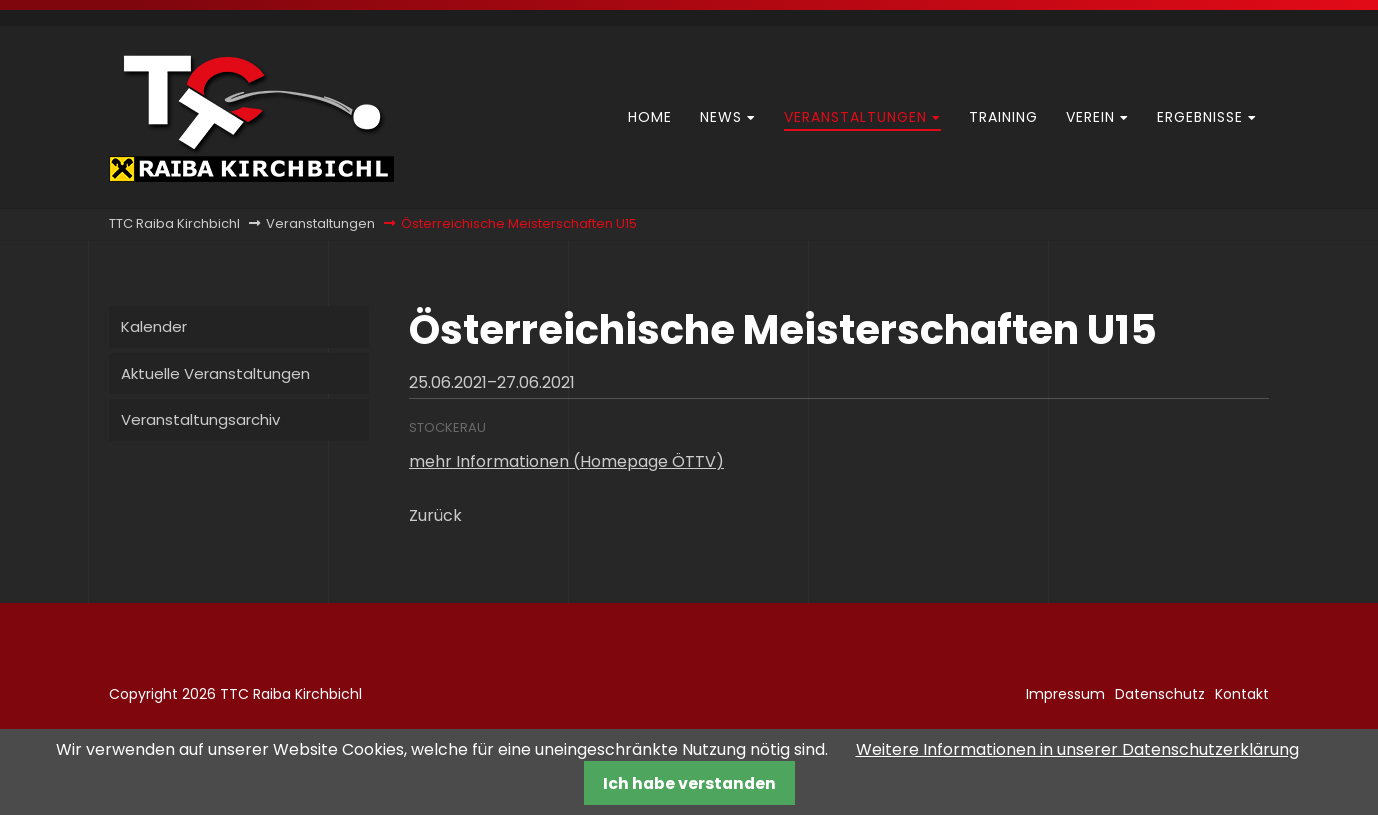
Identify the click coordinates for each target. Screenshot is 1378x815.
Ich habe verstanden (689, 783)
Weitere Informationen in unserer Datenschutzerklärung (1077, 749)
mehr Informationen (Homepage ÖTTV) (566, 461)
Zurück (435, 515)
